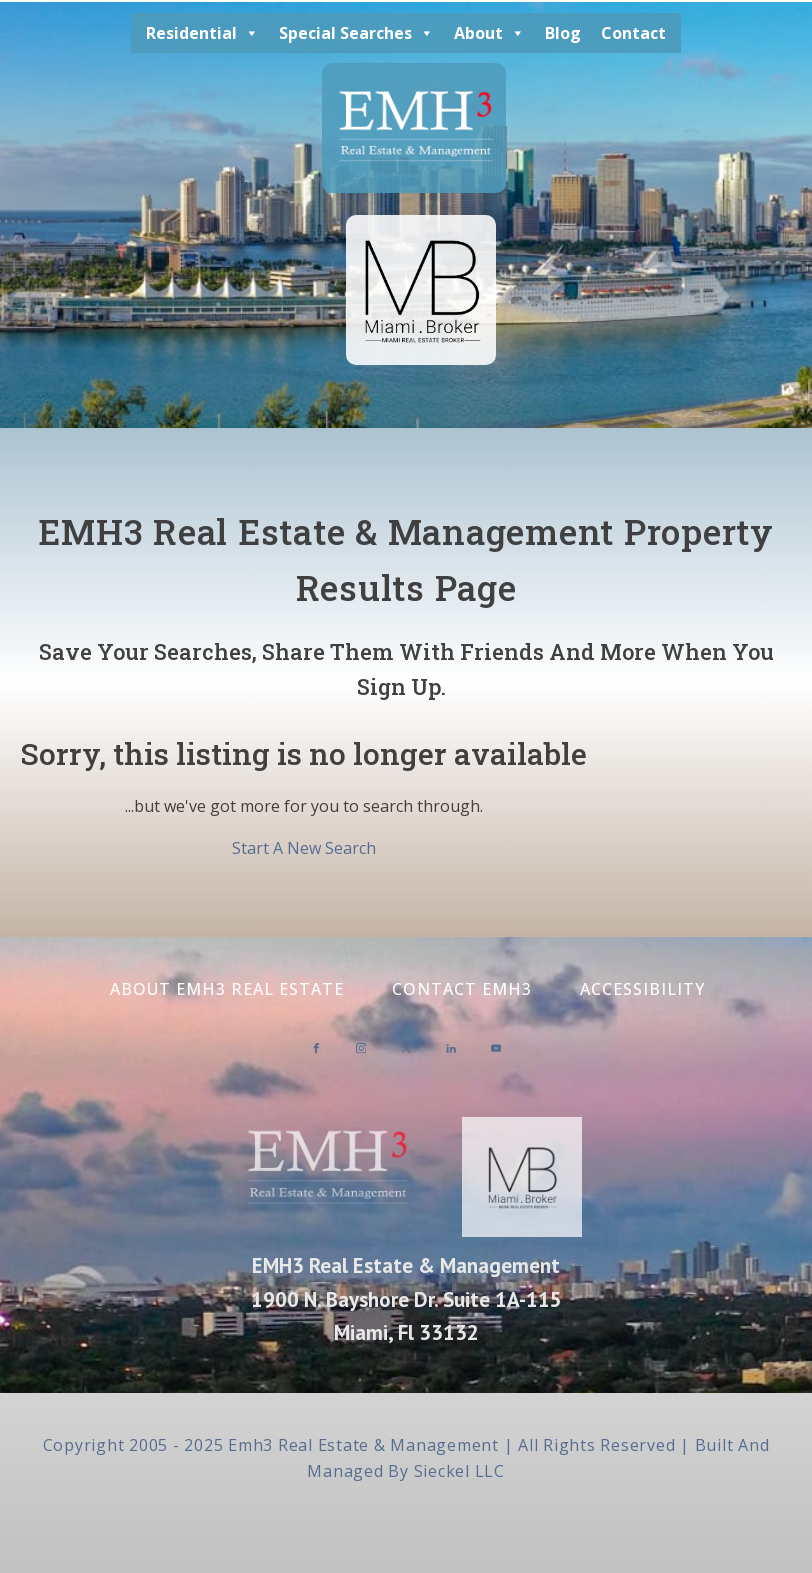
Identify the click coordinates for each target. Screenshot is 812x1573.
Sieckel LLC (459, 1471)
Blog (563, 33)
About (489, 33)
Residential (202, 33)
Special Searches (356, 33)
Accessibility (642, 989)
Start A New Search (304, 848)
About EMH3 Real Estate (227, 989)
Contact (633, 33)
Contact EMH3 (462, 989)
